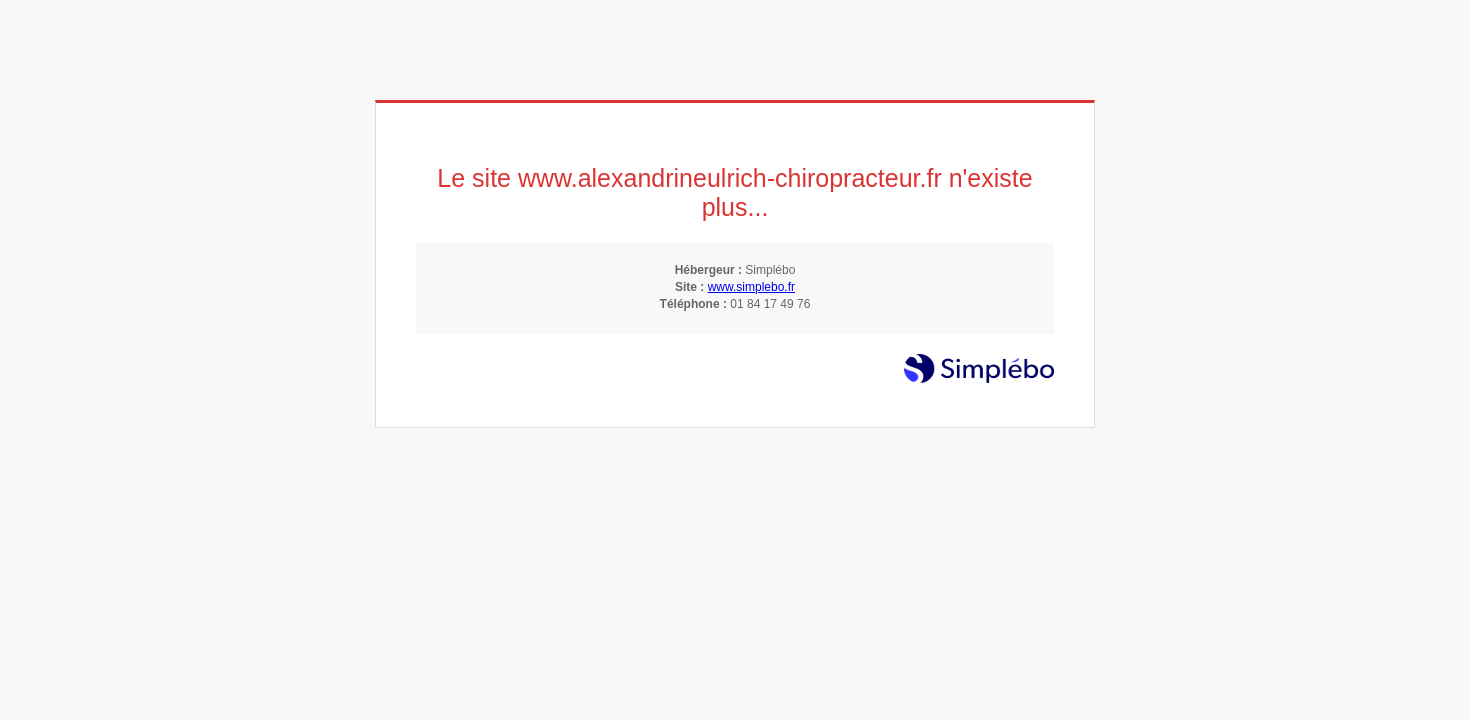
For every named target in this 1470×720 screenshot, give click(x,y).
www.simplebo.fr (751, 287)
